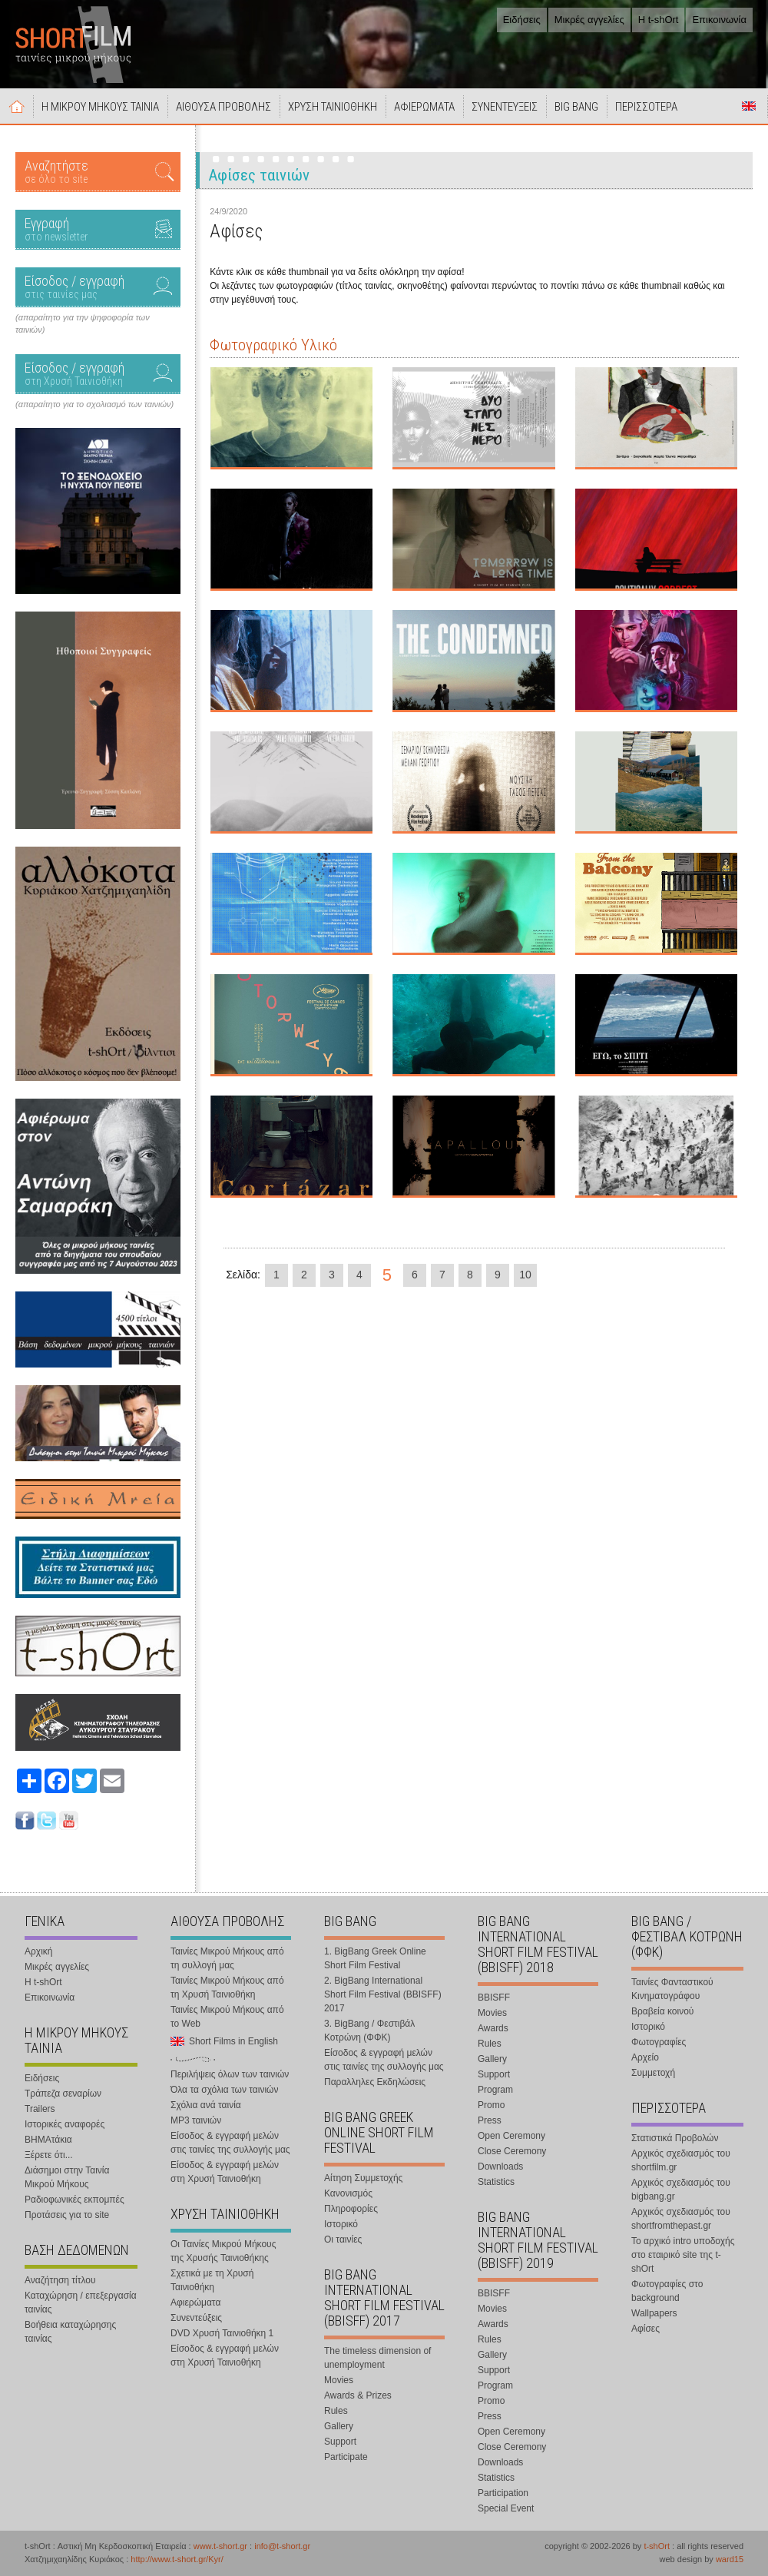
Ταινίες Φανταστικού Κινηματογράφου (672, 1989)
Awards (493, 2028)
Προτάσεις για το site (67, 2215)
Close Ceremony (512, 2151)
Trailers (40, 2109)
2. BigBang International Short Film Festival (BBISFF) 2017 (383, 1994)
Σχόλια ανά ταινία (205, 2105)
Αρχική (17, 106)
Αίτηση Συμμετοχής (363, 2178)
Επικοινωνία (719, 19)
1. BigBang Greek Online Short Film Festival (375, 1958)
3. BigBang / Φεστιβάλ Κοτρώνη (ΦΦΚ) (369, 2030)
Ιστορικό (341, 2224)
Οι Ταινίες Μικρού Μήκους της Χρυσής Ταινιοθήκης (223, 2251)
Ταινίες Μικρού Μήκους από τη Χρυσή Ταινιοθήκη (227, 1987)
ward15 (729, 2559)
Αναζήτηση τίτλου (60, 2280)
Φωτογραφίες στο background (667, 2291)
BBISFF (494, 1997)
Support (340, 2441)
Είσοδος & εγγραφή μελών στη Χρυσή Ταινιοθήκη (224, 2172)
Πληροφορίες (351, 2208)
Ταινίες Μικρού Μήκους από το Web (227, 2016)
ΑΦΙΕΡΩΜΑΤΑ (424, 107)
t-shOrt (657, 2546)
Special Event (506, 2508)
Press (490, 2120)
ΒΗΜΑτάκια (48, 2139)
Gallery (338, 2426)
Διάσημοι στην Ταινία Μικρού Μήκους (67, 2177)
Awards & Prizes (358, 2395)
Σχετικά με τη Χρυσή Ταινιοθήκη (211, 2280)
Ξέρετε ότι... (49, 2155)
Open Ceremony (511, 2135)
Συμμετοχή (653, 2072)
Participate (346, 2457)
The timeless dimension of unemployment (377, 2358)
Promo (491, 2105)
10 (525, 1274)
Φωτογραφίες (658, 2042)
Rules (336, 2410)
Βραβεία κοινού (662, 2011)
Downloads (500, 2166)
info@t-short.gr (282, 2546)
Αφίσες (645, 2328)
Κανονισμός (348, 2193)
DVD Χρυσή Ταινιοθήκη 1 (221, 2333)
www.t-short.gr (220, 2546)
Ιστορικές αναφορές (64, 2124)
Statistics (496, 2182)
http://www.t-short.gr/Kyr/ (177, 2559)
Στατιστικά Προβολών (674, 2138)
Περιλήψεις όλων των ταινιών (229, 2074)
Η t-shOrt (658, 19)
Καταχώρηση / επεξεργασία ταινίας (81, 2302)
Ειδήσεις (522, 19)
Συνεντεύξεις (196, 2317)
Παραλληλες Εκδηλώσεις (374, 2082)
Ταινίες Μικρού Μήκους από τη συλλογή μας (227, 1958)
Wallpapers (654, 2313)
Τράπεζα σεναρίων (63, 2093)
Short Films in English (749, 106)
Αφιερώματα (195, 2302)
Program (495, 2089)
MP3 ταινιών (195, 2120)
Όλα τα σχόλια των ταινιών (224, 2089)
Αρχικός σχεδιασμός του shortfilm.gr (680, 2160)
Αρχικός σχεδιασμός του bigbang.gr (680, 2189)
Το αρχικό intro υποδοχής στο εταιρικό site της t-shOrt (682, 2255)
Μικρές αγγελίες (589, 19)
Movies (338, 2380)
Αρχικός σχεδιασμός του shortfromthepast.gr (680, 2218)
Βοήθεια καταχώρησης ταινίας (70, 2331)
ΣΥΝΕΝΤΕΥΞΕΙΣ (505, 107)
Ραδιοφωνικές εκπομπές (74, 2199)
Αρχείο (645, 2057)
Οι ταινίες (343, 2239)
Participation (503, 2493)
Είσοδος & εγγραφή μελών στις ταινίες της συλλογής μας (230, 2142)
